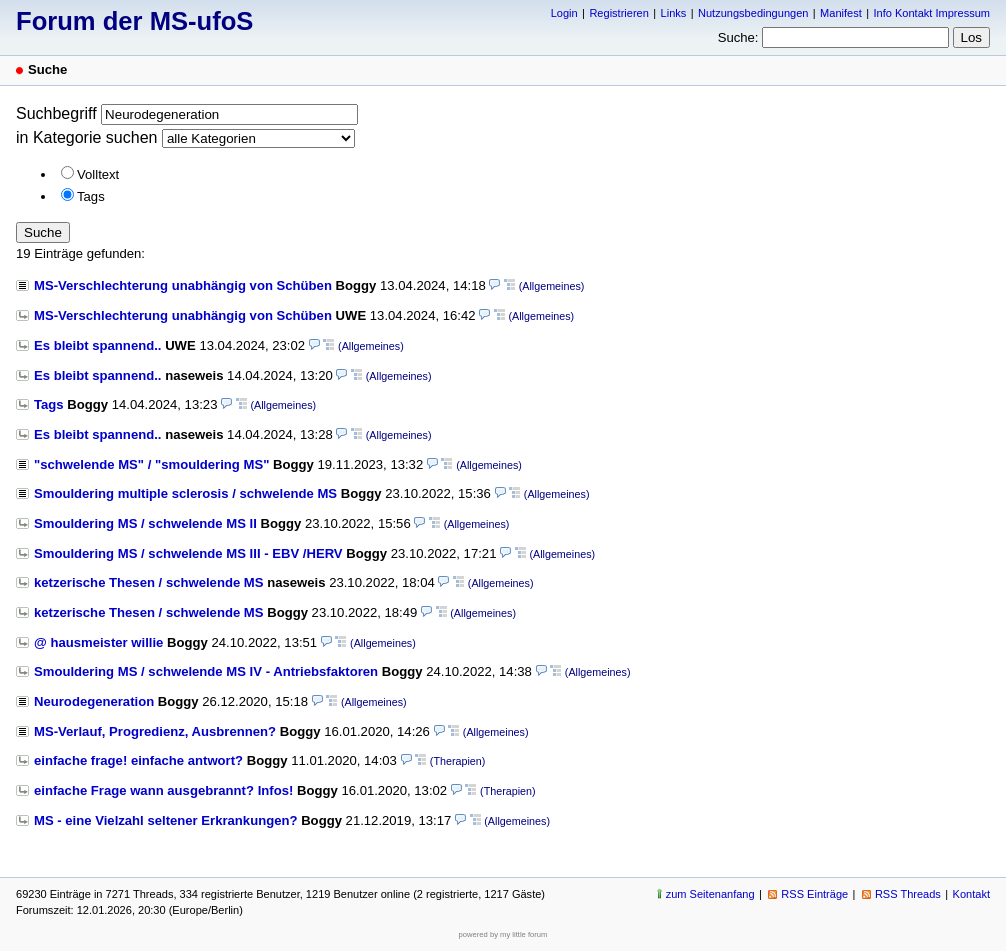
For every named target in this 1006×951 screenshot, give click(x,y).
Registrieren (618, 13)
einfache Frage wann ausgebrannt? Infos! (163, 790)
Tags (91, 196)
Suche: (738, 37)
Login (564, 13)
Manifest (841, 13)
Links (674, 13)
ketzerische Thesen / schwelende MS (149, 582)
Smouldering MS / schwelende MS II (145, 523)
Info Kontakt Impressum (932, 13)
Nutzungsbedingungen (753, 13)
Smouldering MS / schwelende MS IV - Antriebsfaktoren (206, 671)
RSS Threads (908, 894)
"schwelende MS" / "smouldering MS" (151, 464)
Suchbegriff (56, 113)
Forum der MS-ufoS (134, 21)
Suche (43, 232)
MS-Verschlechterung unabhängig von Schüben (183, 285)
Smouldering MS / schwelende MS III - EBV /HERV (188, 553)
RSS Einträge (814, 894)
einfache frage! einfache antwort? (138, 760)
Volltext (98, 174)
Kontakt (971, 894)
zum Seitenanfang (710, 894)
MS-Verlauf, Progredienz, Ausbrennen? (155, 731)
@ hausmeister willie (98, 642)
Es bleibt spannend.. (97, 345)
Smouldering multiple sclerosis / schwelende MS (185, 493)
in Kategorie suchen (86, 137)
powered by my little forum (503, 934)
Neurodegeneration (94, 701)
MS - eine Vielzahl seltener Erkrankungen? (166, 820)
